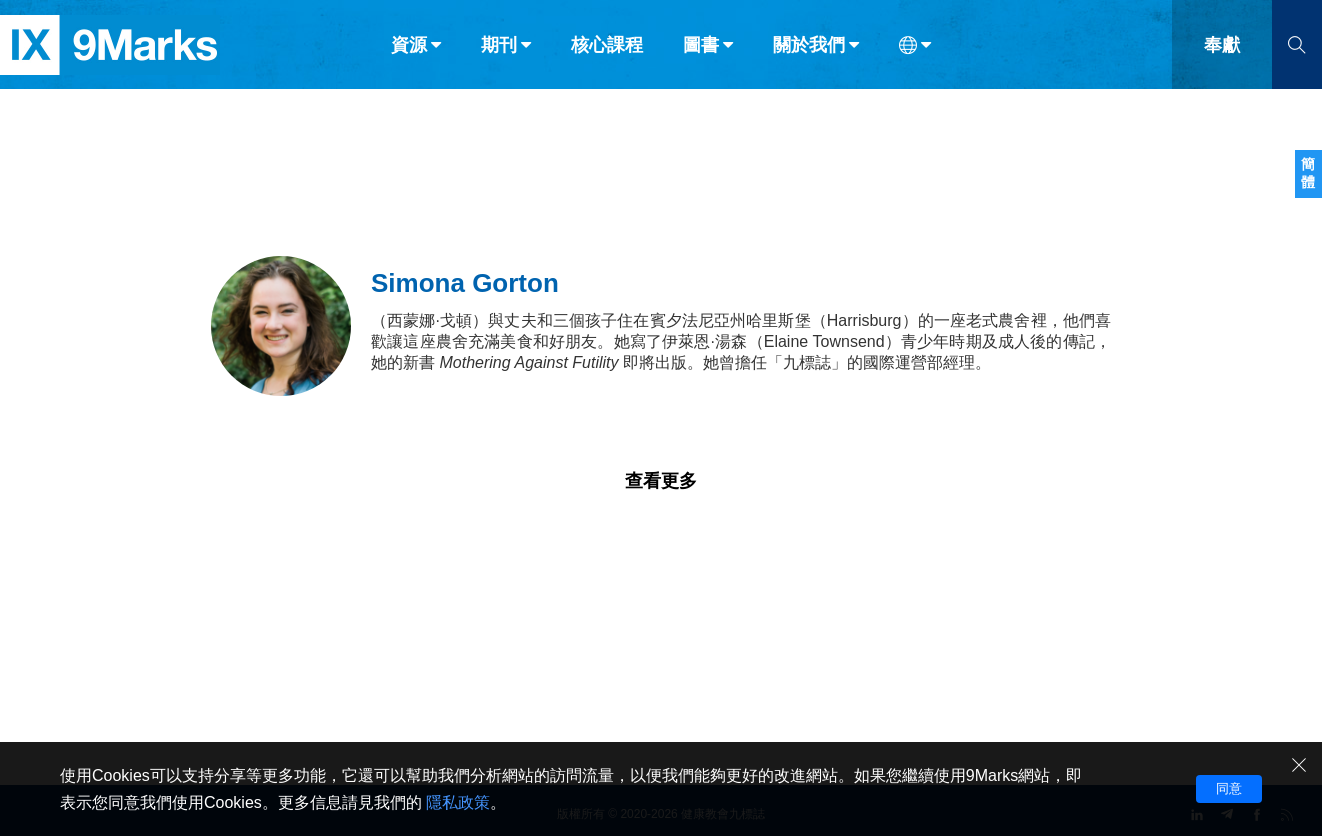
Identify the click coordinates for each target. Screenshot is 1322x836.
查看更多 (661, 481)
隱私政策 (458, 802)
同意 (1229, 788)
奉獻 (1222, 58)
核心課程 (607, 58)
